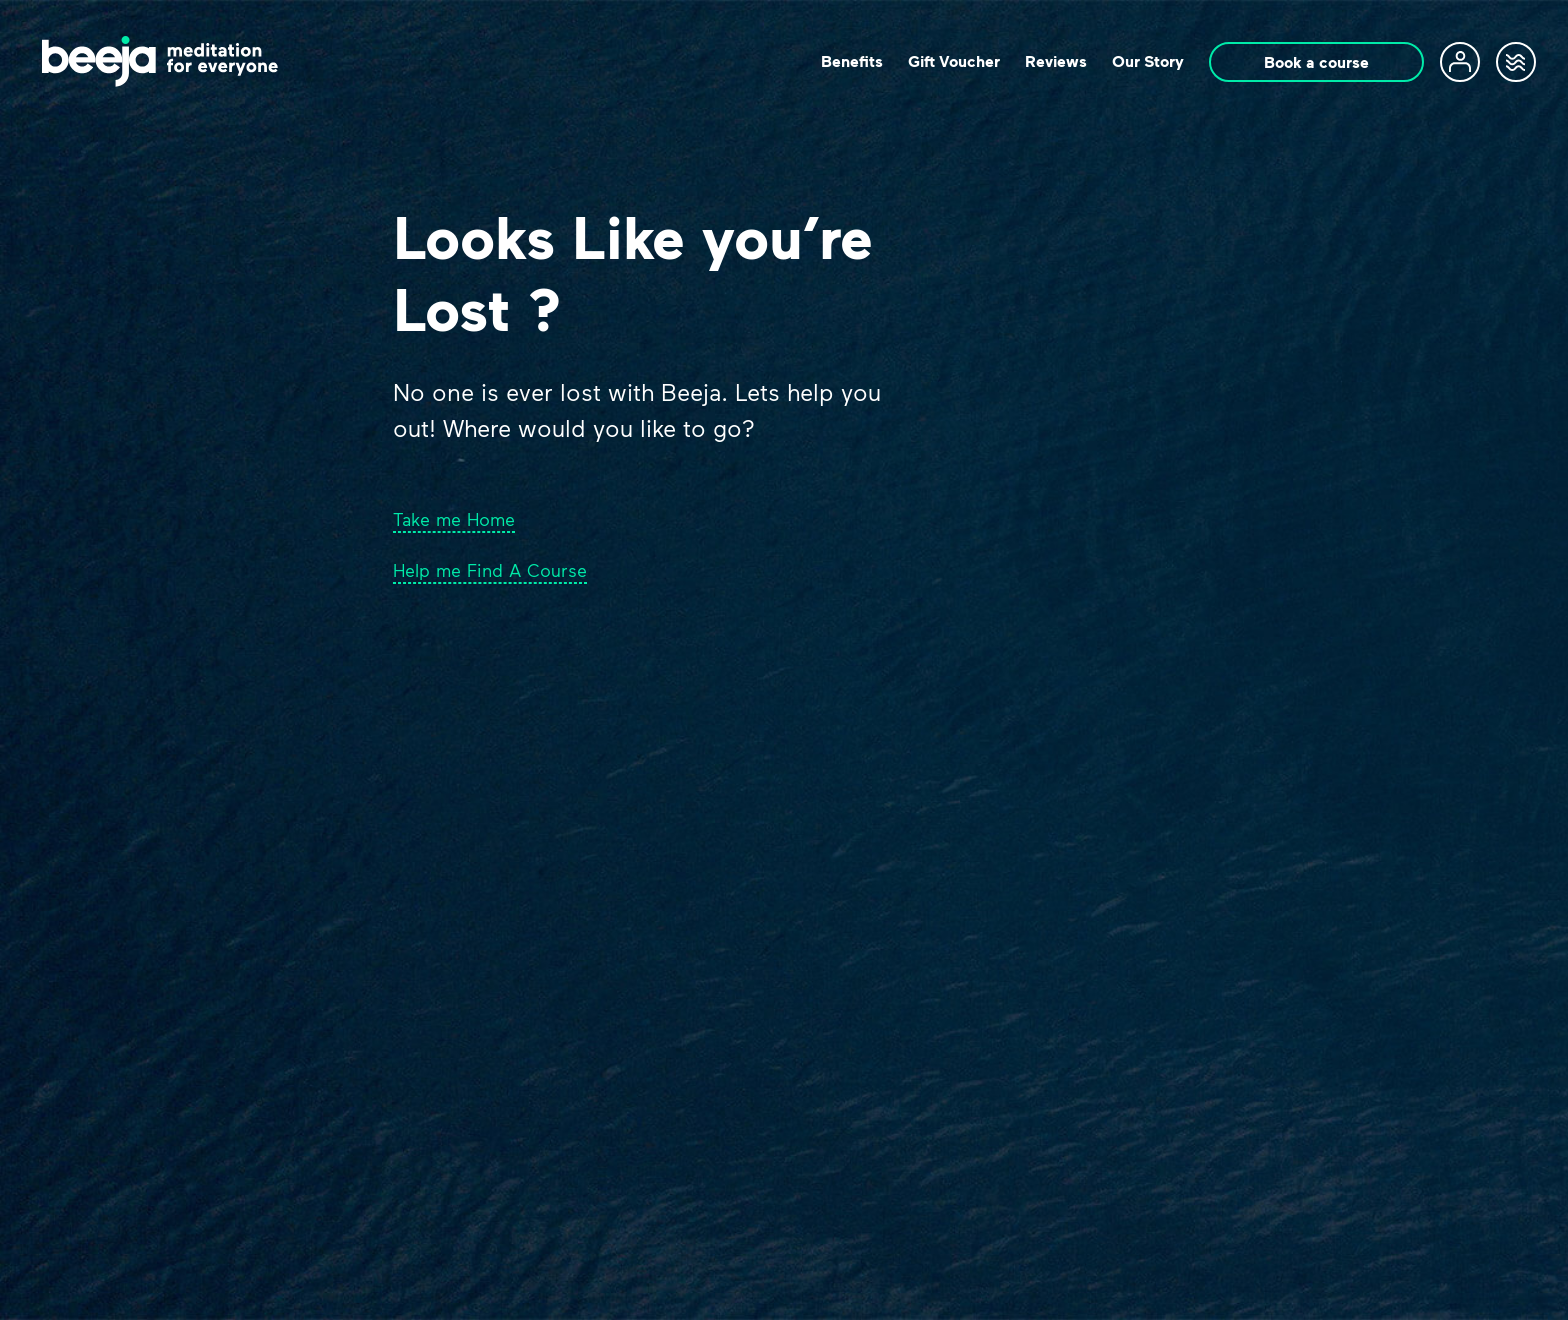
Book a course (1316, 62)
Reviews (1056, 61)
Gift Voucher (954, 61)
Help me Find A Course (490, 570)
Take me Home (454, 519)
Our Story (1148, 61)
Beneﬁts (852, 61)
